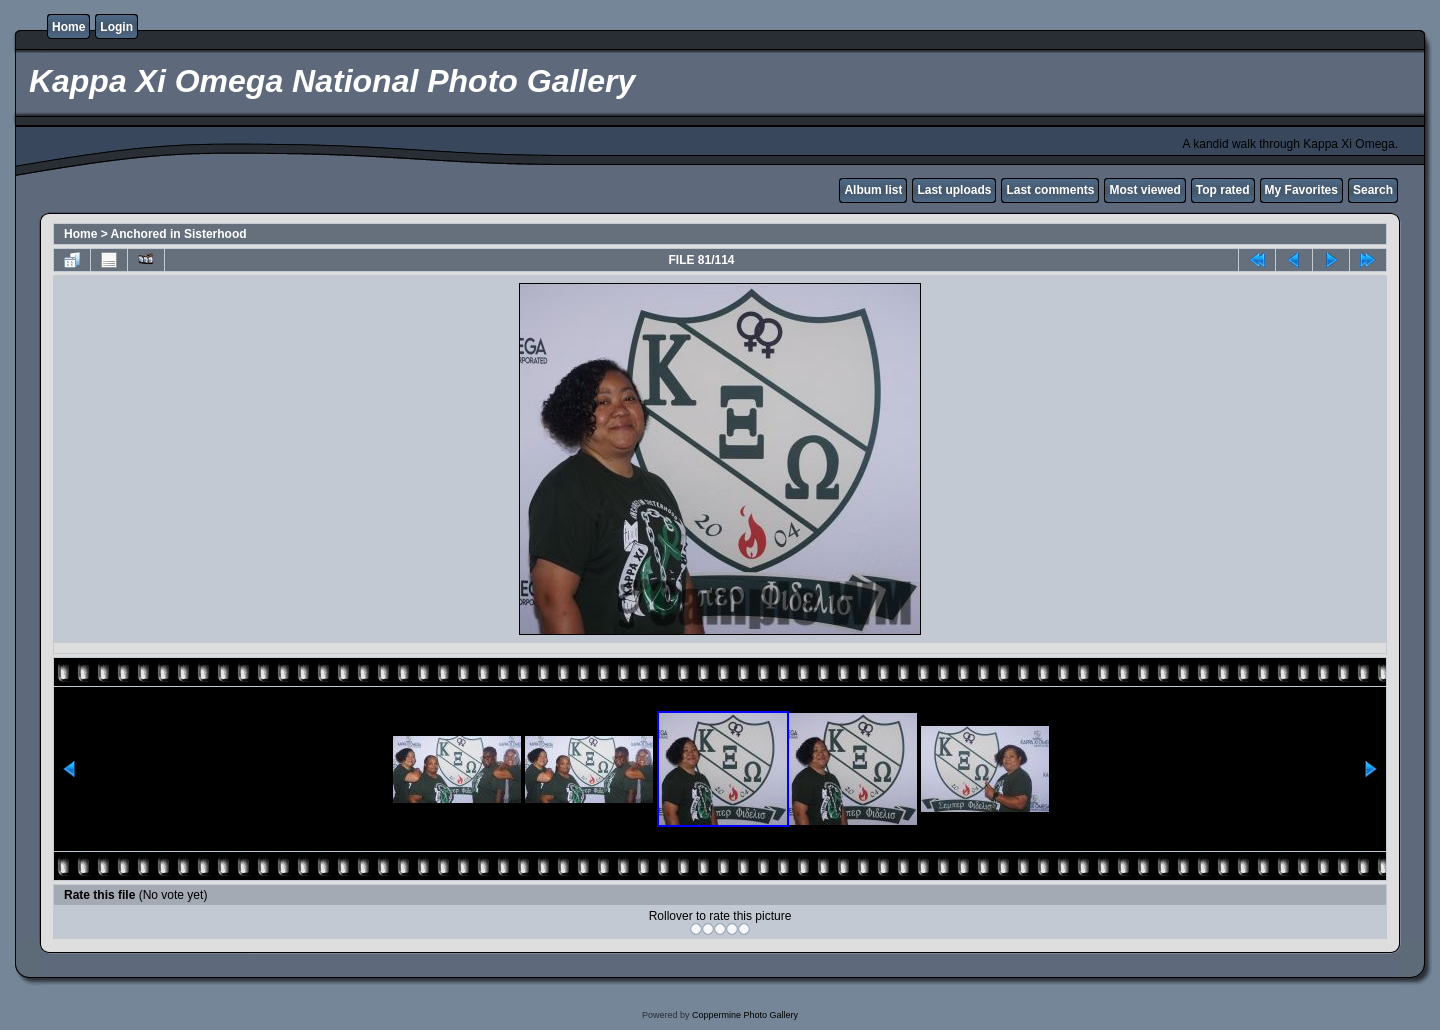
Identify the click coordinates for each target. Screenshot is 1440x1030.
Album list (873, 190)
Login (116, 27)
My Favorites (1301, 190)
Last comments (1050, 190)
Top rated (1223, 190)
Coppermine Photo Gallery (745, 1015)
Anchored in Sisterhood (179, 234)
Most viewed (1144, 190)
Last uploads (954, 190)
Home (68, 27)
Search (1373, 190)
